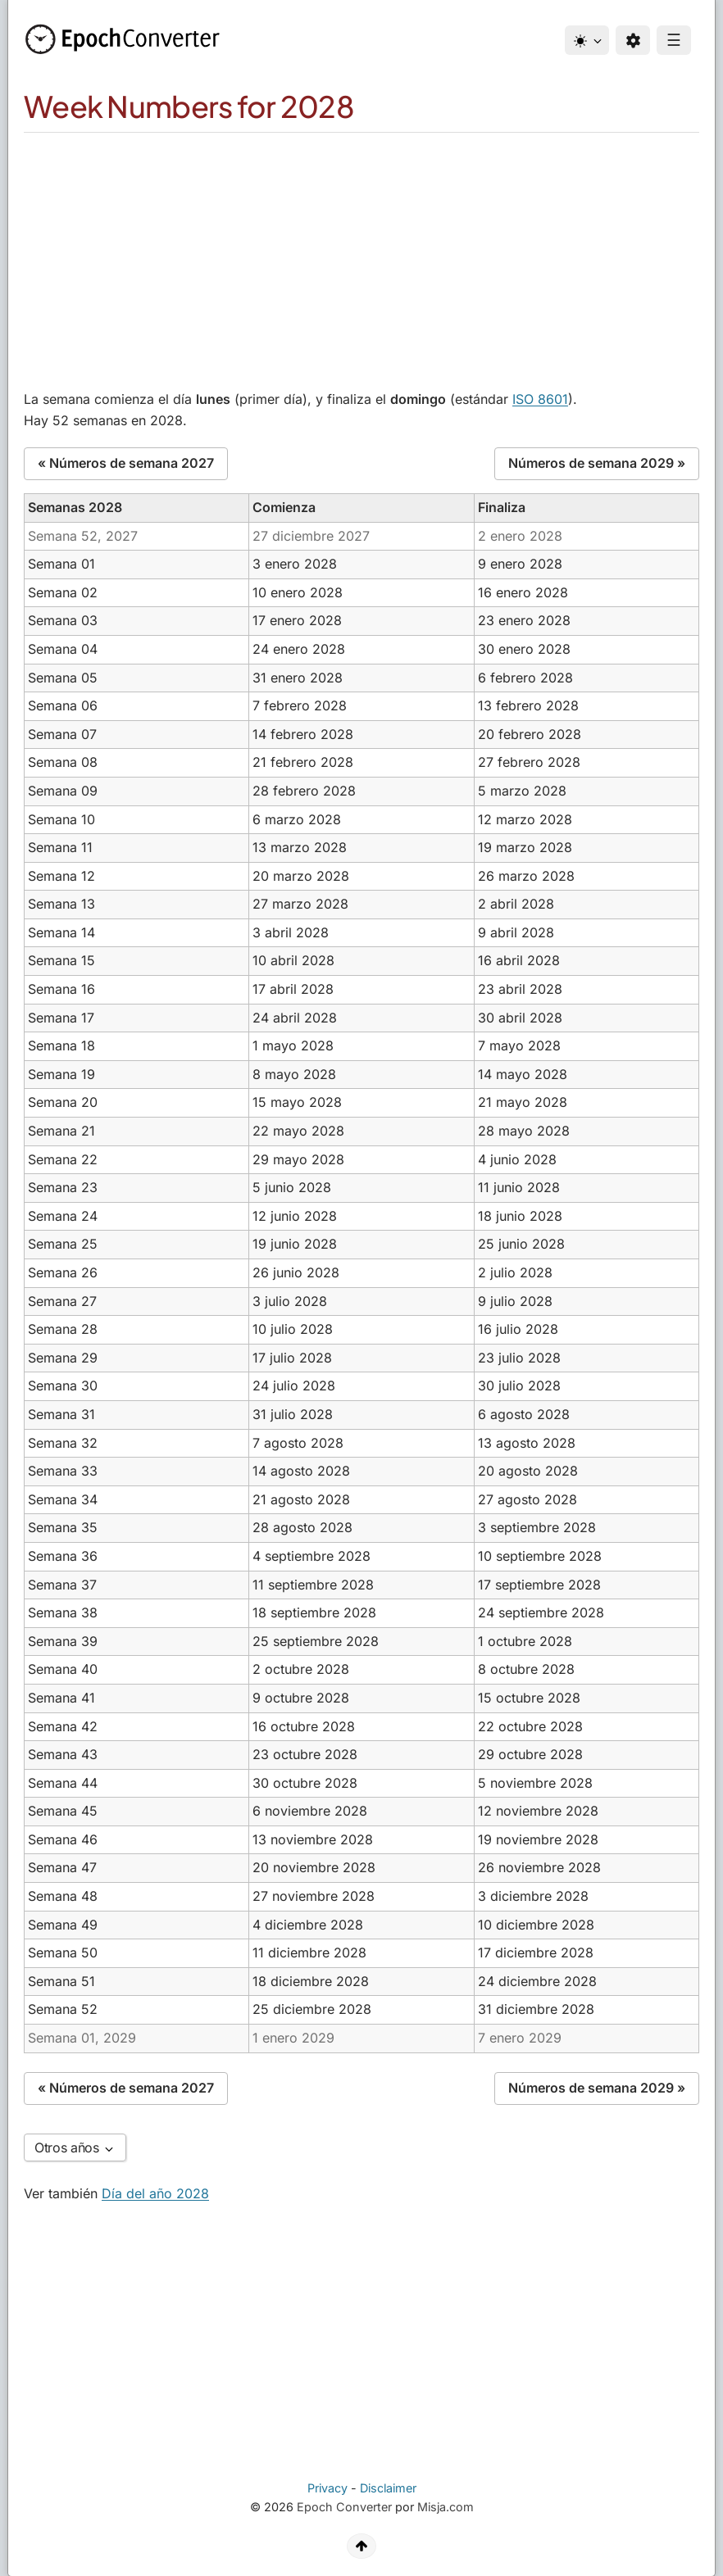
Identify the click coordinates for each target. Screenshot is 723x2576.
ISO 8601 (540, 399)
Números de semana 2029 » (596, 463)
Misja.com (445, 2507)
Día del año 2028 (155, 2193)
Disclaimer (388, 2488)
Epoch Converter (344, 2507)
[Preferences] (633, 40)
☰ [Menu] (673, 40)
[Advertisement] (361, 255)
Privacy (327, 2488)
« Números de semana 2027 (126, 463)
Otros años (75, 2147)
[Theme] (587, 40)
